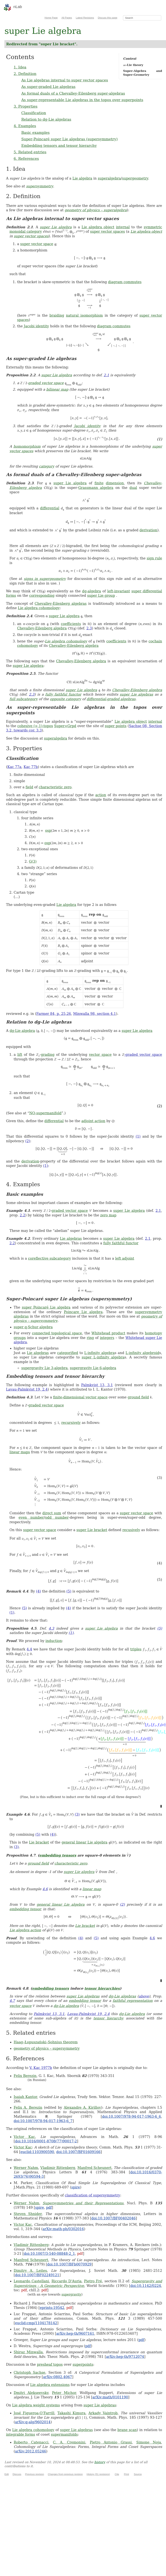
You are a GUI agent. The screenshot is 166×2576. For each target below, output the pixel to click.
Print (126, 2474)
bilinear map (57, 389)
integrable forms (20, 2434)
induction (53, 1641)
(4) (38, 1591)
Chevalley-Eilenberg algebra (42, 628)
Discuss (17, 2474)
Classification (33, 113)
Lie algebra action (25, 1930)
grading (47, 1055)
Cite (117, 2474)
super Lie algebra (56, 227)
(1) (138, 1136)
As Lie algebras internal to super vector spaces (64, 80)
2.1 (106, 375)
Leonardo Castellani (31, 2281)
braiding (56, 315)
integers (107, 1338)
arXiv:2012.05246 (30, 2451)
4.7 (12, 2001)
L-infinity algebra (99, 1353)
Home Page (51, 17)
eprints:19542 (52, 2308)
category (46, 466)
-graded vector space (143, 1055)
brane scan (127, 2430)
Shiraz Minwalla (28, 2352)
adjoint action (93, 1121)
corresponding (41, 595)
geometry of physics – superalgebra (96, 210)
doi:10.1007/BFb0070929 (69, 2264)
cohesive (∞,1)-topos (35, 726)
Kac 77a (14, 767)
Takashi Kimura (71, 2413)
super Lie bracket (91, 1530)
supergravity (71, 2294)
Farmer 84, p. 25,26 (53, 1014)
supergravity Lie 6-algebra (93, 1368)
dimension (115, 483)
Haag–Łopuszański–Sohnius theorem (46, 2042)
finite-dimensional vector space (80, 1397)
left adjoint (124, 1258)
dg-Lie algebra (22, 1031)
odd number (57, 1517)
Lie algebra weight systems (36, 2405)
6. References (26, 158)
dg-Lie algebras (122, 1996)
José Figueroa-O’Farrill (34, 2413)
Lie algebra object (98, 227)
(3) (77, 1814)
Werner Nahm (26, 2168)
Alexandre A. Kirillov (82, 2107)
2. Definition (25, 74)
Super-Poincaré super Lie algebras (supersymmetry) (69, 139)
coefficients (71, 624)
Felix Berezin (25, 2076)
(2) (27, 1141)
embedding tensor (25, 1909)
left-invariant (118, 591)
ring (90, 1338)
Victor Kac (24, 2137)
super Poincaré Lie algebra (46, 1307)
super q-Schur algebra (33, 1327)
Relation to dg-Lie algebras (46, 119)
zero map (108, 1215)
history (99, 2462)
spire (75, 2187)
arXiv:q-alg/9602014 (32, 2422)
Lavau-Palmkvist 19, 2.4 (27, 1389)
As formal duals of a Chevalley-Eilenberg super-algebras (73, 93)
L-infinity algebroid (142, 1353)
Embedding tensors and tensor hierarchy (59, 145)
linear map (91, 1889)
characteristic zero (55, 787)
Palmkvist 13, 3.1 (97, 1385)
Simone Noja (148, 2442)
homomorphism (26, 446)
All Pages (67, 17)
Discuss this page (107, 17)
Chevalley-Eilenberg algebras (61, 604)
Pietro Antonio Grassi (111, 2442)
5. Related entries (30, 152)
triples (136, 1649)
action (100, 795)
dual (133, 488)
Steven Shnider (27, 2214)
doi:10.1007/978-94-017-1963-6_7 (43, 2121)
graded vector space (46, 383)
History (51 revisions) (98, 2474)
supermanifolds (64, 2434)
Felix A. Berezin (28, 2107)
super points (115, 726)
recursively (71, 1423)
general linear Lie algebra (84, 1842)
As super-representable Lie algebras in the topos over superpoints (82, 100)
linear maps (19, 1452)
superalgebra (109, 178)
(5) (68, 1591)
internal (123, 227)
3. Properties (25, 106)
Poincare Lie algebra (83, 1312)
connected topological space (57, 1333)
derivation (148, 530)
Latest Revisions (85, 17)
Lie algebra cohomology (39, 608)
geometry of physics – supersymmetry (47, 2048)
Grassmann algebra (95, 488)
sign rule (154, 558)
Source (138, 2474)
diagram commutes (124, 282)
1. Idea (20, 67)
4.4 (29, 1649)
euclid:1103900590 (37, 2152)
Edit (6, 2474)
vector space (100, 1055)
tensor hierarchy (108, 2018)
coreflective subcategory (49, 1258)
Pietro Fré (93, 2281)
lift (19, 1055)
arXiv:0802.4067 (57, 2377)
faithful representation (133, 2001)
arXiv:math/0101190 (110, 2397)
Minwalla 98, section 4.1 (94, 1014)
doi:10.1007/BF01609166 (78, 2152)
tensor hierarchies (102, 1988)
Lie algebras (71, 1238)
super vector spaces (107, 231)
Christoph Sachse (29, 2372)
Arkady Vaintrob (103, 2413)
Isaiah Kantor (25, 2097)
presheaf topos (50, 2364)
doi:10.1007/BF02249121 (37, 2275)
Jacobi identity (36, 326)
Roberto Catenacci (31, 2442)
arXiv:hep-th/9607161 (75, 2333)
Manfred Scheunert (94, 2168)
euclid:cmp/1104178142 (36, 2323)
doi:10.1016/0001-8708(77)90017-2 (46, 2141)
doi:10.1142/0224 (145, 2286)
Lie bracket (39, 1842)
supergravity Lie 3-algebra (44, 1368)
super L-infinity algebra (103, 1357)
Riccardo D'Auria (66, 2281)
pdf (49, 2207)
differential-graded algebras (111, 699)
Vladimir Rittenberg (57, 2168)
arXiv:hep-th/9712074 (125, 2357)
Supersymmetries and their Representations (83, 2203)
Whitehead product (108, 1333)
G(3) (32, 861)
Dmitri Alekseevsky (31, 2393)
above (144, 1996)
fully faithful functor (63, 694)
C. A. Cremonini (69, 2442)
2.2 (22, 1215)
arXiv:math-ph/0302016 (63, 2229)
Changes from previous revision (65, 2474)
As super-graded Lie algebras (48, 87)
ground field (138, 1397)
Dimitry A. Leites (30, 2271)
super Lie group (101, 595)
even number (31, 1517)
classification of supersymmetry (92, 2195)
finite (99, 483)
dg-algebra (91, 591)
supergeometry (135, 178)
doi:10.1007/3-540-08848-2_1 (49, 2254)
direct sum (51, 1513)
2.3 (89, 628)
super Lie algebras (136, 694)
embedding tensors (57, 1855)
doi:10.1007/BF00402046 (113, 2218)
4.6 (45, 1889)
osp (48, 830)
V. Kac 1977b (40, 2068)
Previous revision (34, 2474)
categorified (67, 1353)
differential (49, 508)
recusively (131, 1530)
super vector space (36, 244)
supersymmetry (39, 186)
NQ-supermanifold (45, 1113)
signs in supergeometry (45, 579)
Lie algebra (82, 178)
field (29, 787)
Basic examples (35, 132)
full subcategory (23, 699)
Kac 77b (31, 767)
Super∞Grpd (65, 726)
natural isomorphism (84, 315)
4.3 (51, 1628)
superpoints (83, 2364)
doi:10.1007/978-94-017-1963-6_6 (131, 2116)
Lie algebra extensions (50, 2385)
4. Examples (25, 126)
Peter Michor (64, 2393)
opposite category (65, 699)
